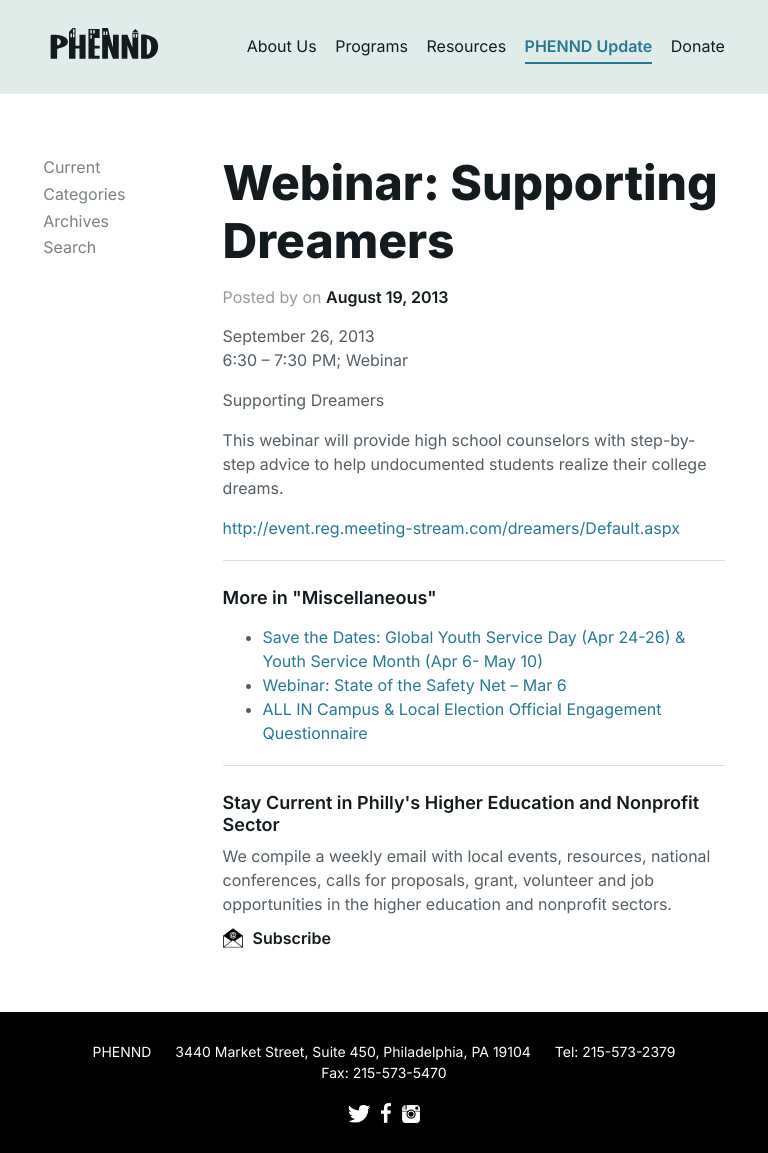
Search (69, 247)
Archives (76, 221)
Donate (698, 46)
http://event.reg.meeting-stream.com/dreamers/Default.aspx (451, 528)
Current (71, 167)
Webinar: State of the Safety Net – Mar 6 (415, 685)
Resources (467, 46)
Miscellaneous (365, 598)
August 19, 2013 (387, 297)
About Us (282, 46)
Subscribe (277, 938)
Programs (371, 46)
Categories (84, 194)
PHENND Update (589, 46)
